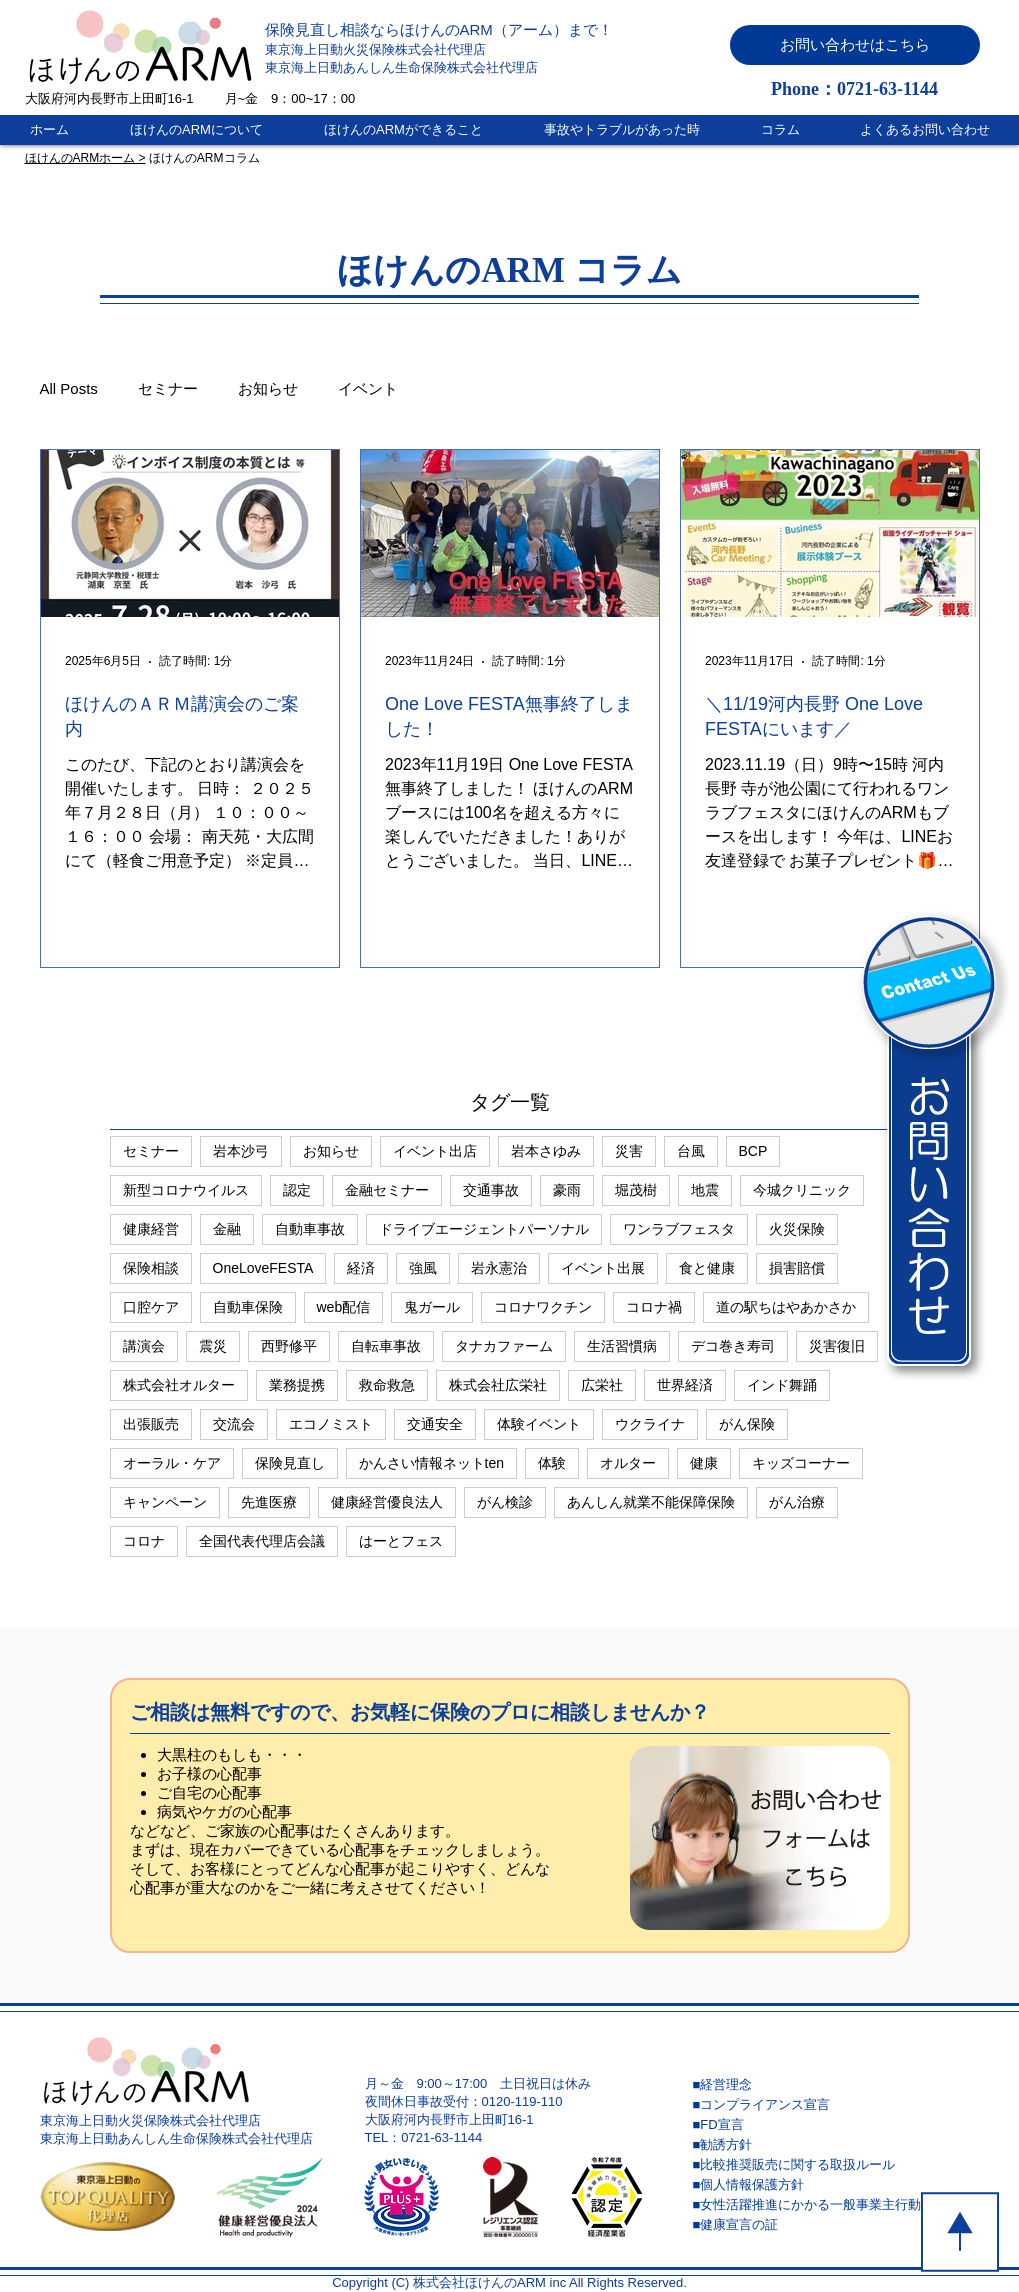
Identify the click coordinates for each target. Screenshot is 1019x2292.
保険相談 (151, 1268)
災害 (629, 1151)
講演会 (144, 1346)
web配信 (344, 1307)
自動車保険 (248, 1307)
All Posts (69, 388)
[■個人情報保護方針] (835, 2185)
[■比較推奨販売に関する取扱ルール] (835, 2165)
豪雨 (567, 1190)
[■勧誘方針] (835, 2145)
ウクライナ (650, 1424)
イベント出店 (435, 1151)
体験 (552, 1463)
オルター (628, 1463)
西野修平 (289, 1346)
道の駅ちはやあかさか (786, 1307)
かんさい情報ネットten (431, 1463)
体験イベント (539, 1424)
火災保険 (797, 1229)
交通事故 (491, 1190)
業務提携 (297, 1385)
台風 (691, 1151)
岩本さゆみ (546, 1151)
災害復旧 (837, 1346)
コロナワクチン (543, 1307)
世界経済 (685, 1385)
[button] (855, 45)
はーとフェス (401, 1541)
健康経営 (151, 1229)
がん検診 (505, 1502)
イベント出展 (603, 1268)
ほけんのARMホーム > (85, 158)
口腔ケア (151, 1307)
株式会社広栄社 (498, 1385)
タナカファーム (504, 1346)
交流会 (234, 1424)
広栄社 (602, 1385)
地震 (705, 1190)
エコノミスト (331, 1424)
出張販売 (151, 1424)
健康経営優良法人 (387, 1502)
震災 (213, 1346)
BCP (753, 1151)
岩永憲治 (499, 1268)
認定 (297, 1190)
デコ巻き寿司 (733, 1346)
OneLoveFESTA (263, 1268)
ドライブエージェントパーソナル (484, 1229)
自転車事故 (386, 1346)
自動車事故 (310, 1229)
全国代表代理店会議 (262, 1541)
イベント (368, 388)
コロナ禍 (654, 1307)
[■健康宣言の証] (835, 2225)
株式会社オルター (179, 1385)
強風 (423, 1268)
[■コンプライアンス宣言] (835, 2105)
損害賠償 (797, 1268)
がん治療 (797, 1502)
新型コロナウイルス (186, 1190)
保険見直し (290, 1463)
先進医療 (269, 1502)
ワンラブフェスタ (679, 1229)
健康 (704, 1463)
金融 (227, 1229)
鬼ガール (432, 1307)
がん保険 (747, 1424)
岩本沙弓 (241, 1151)
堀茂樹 (636, 1190)
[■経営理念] (835, 2085)
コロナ (144, 1541)
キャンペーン (165, 1502)
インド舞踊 (782, 1385)
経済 (361, 1268)
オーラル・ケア (172, 1463)
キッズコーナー (801, 1463)
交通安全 (435, 1424)
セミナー (168, 388)
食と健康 (707, 1268)
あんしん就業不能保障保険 (651, 1502)
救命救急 (387, 1385)
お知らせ (268, 388)
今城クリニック (802, 1190)
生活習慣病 (622, 1346)
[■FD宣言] (835, 2125)
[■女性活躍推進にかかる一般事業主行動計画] (835, 2205)
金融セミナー (387, 1190)
